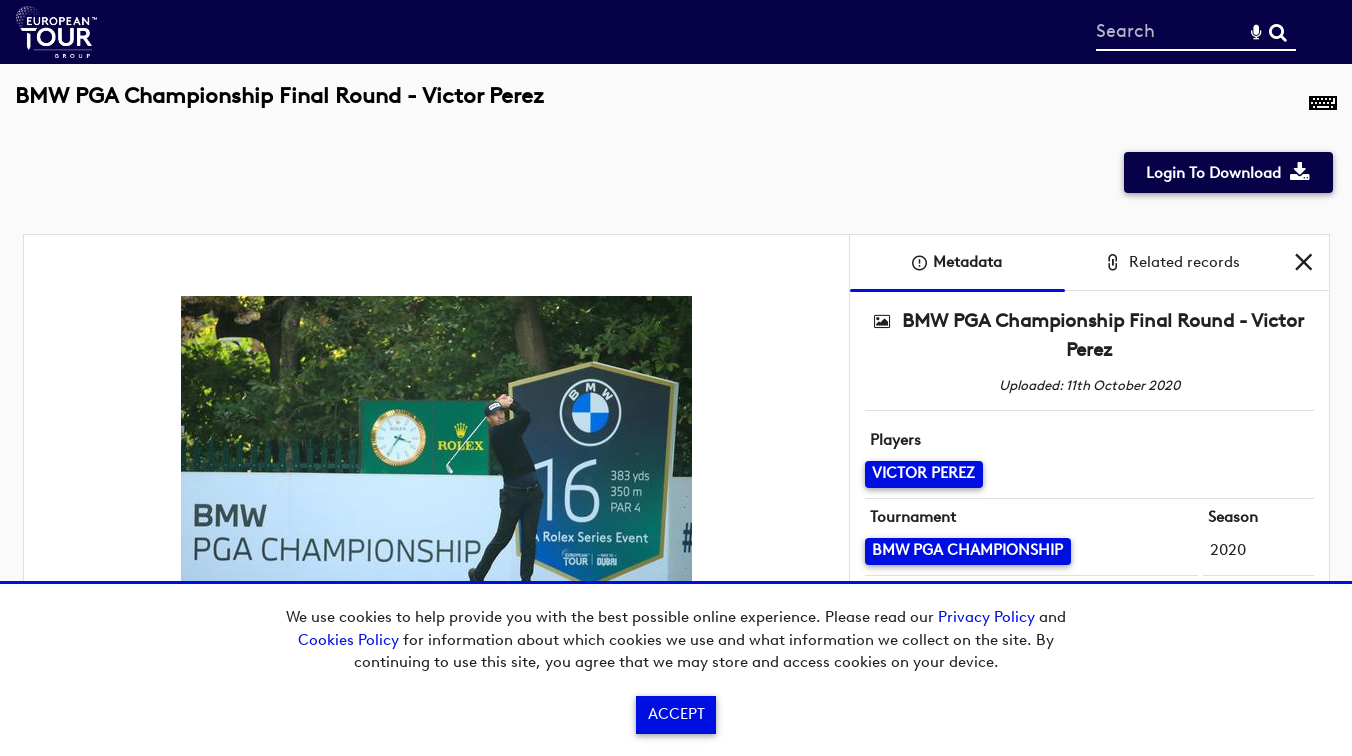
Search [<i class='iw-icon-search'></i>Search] (1278, 31)
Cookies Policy (348, 640)
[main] (676, 383)
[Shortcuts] (1323, 107)
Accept (676, 714)
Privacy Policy (986, 617)
